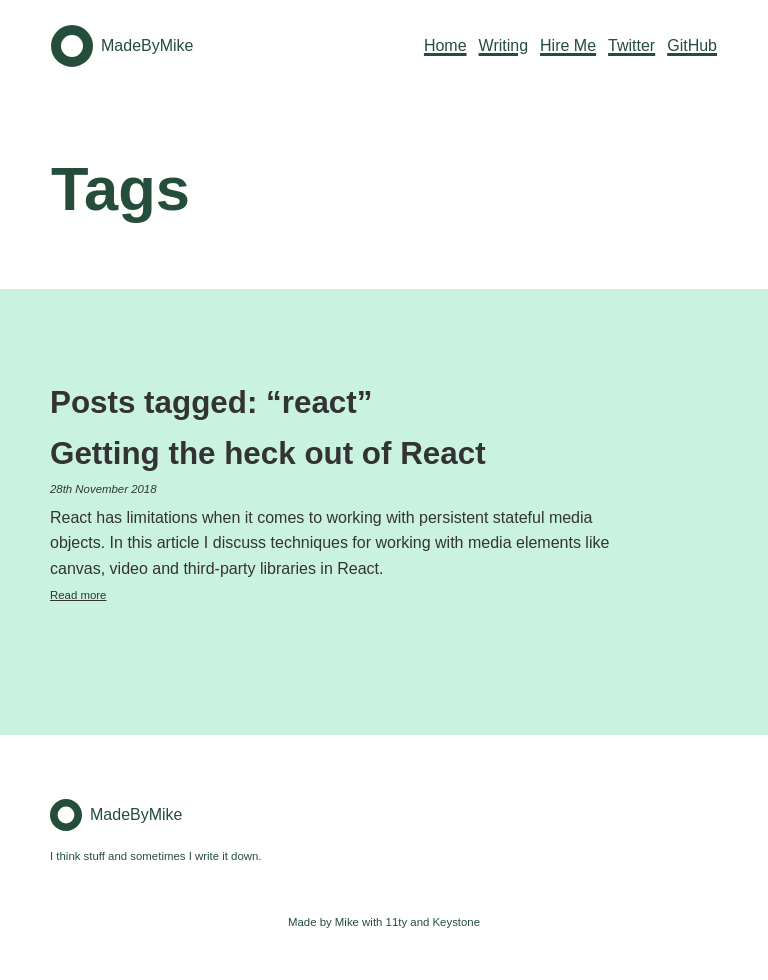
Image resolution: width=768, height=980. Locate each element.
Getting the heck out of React (268, 453)
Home (445, 45)
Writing (504, 45)
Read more (78, 595)
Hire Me (568, 45)
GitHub (692, 45)
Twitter (631, 45)
